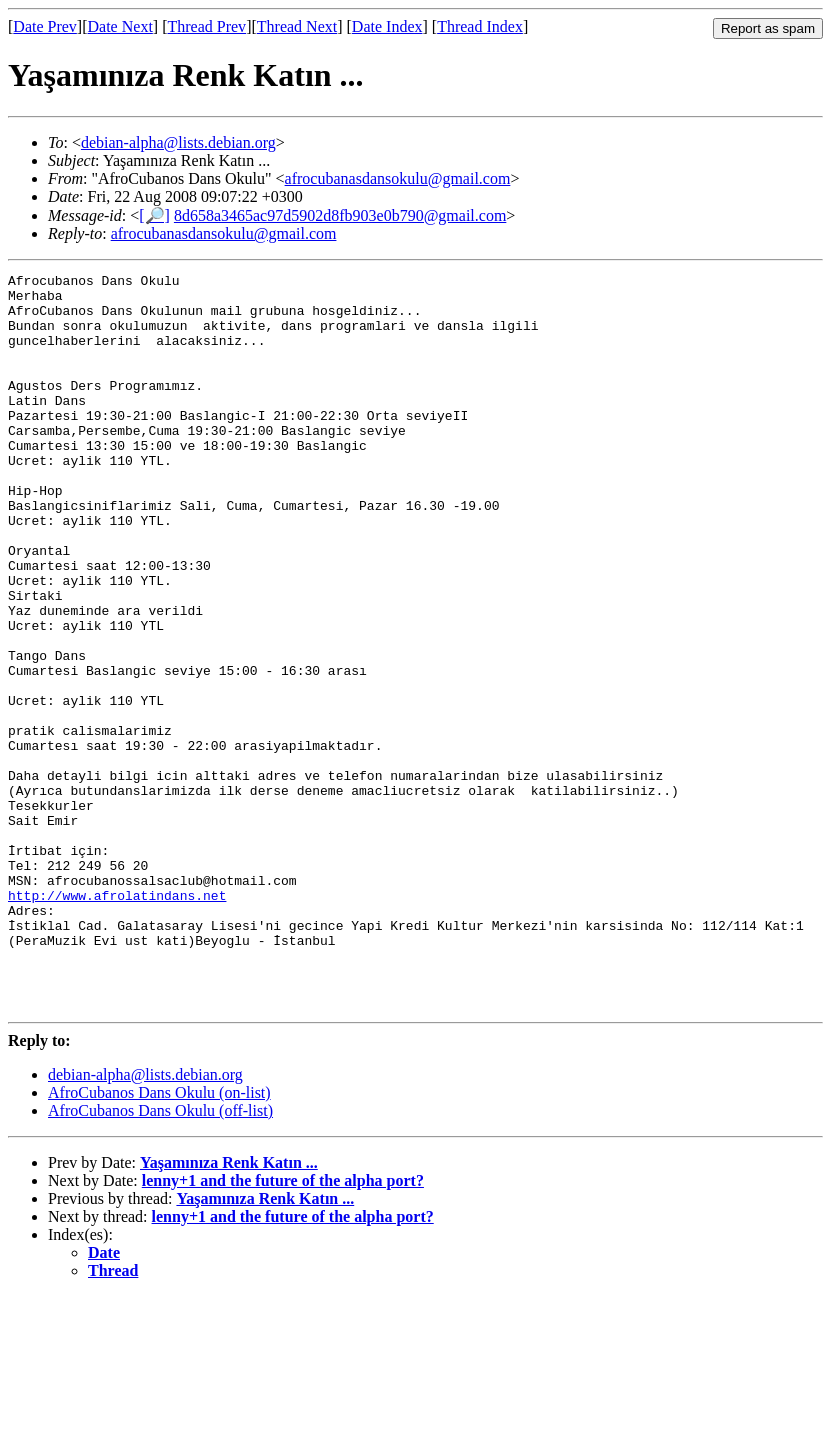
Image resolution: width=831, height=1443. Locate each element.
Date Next (120, 26)
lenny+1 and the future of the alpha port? (283, 1327)
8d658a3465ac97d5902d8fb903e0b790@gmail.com (340, 215)
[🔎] (154, 215)
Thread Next (297, 26)
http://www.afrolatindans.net (117, 1021)
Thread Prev (206, 26)
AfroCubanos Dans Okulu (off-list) (160, 1257)
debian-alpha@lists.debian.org (178, 142)
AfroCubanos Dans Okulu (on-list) (159, 1239)
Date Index (387, 26)
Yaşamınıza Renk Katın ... (229, 1309)
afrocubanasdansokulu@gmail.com (398, 178)
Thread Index (480, 26)
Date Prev (45, 26)
